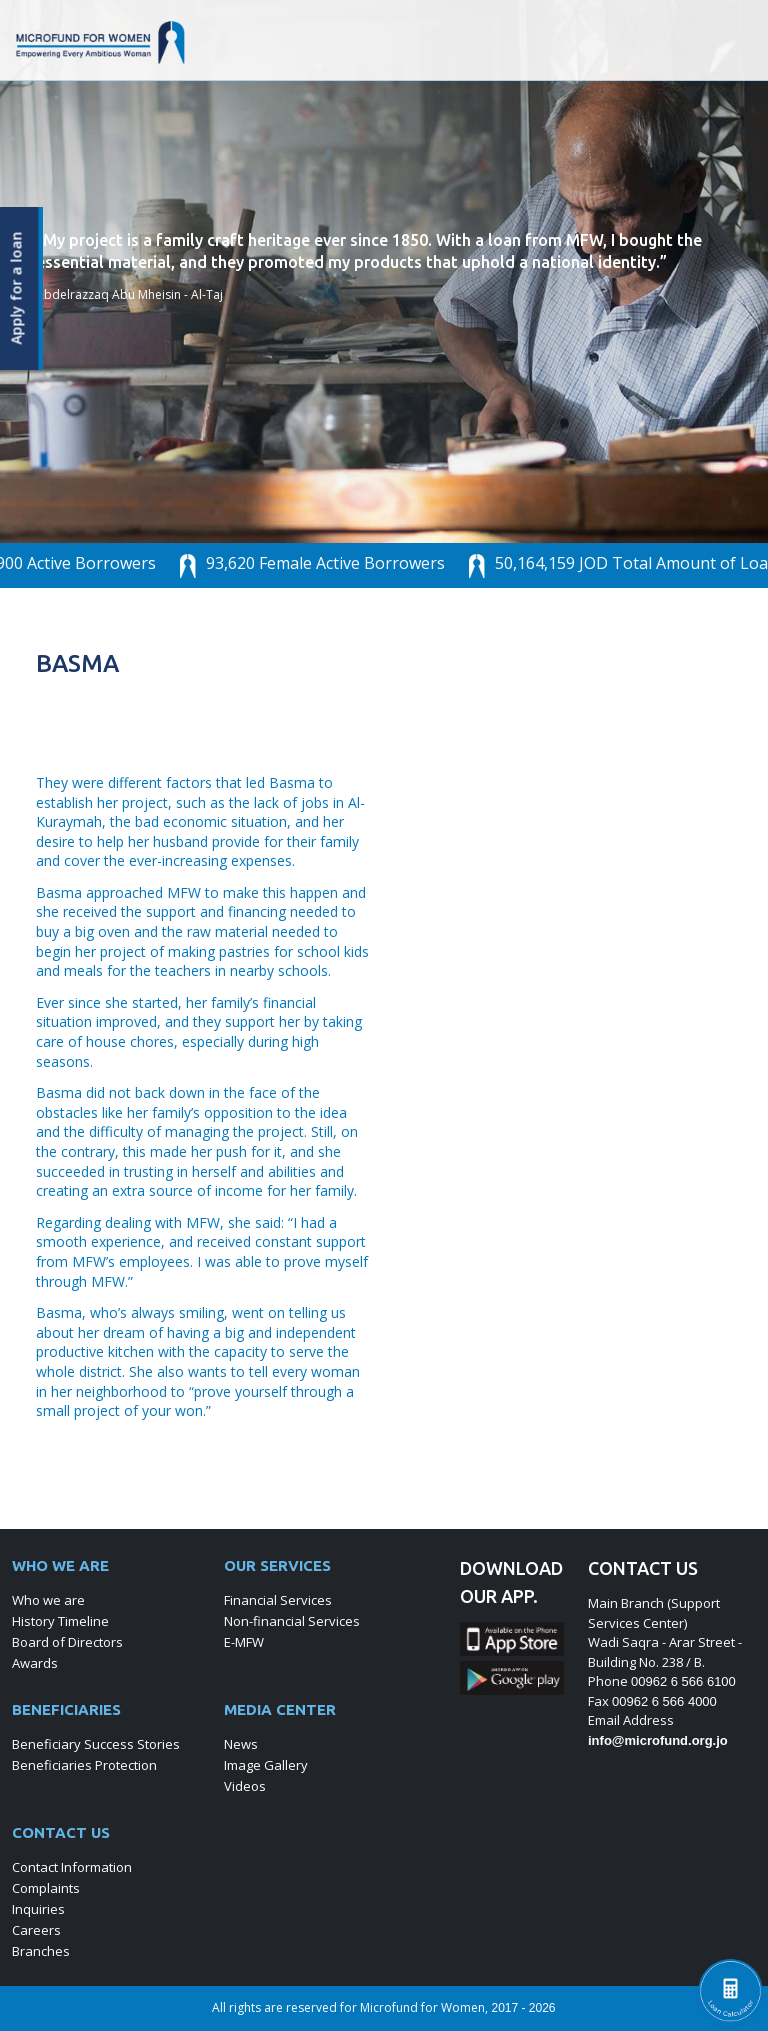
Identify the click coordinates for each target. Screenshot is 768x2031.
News (241, 1744)
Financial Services (278, 1600)
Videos (245, 1786)
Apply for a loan (17, 288)
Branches (41, 1951)
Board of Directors (67, 1642)
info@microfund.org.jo (658, 1740)
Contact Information (72, 1867)
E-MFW (244, 1642)
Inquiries (38, 1909)
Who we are (48, 1600)
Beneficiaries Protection (84, 1765)
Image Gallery (266, 1765)
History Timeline (60, 1621)
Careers (36, 1930)
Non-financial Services (292, 1621)
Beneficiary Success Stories (96, 1744)
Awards (35, 1663)
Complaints (46, 1888)
